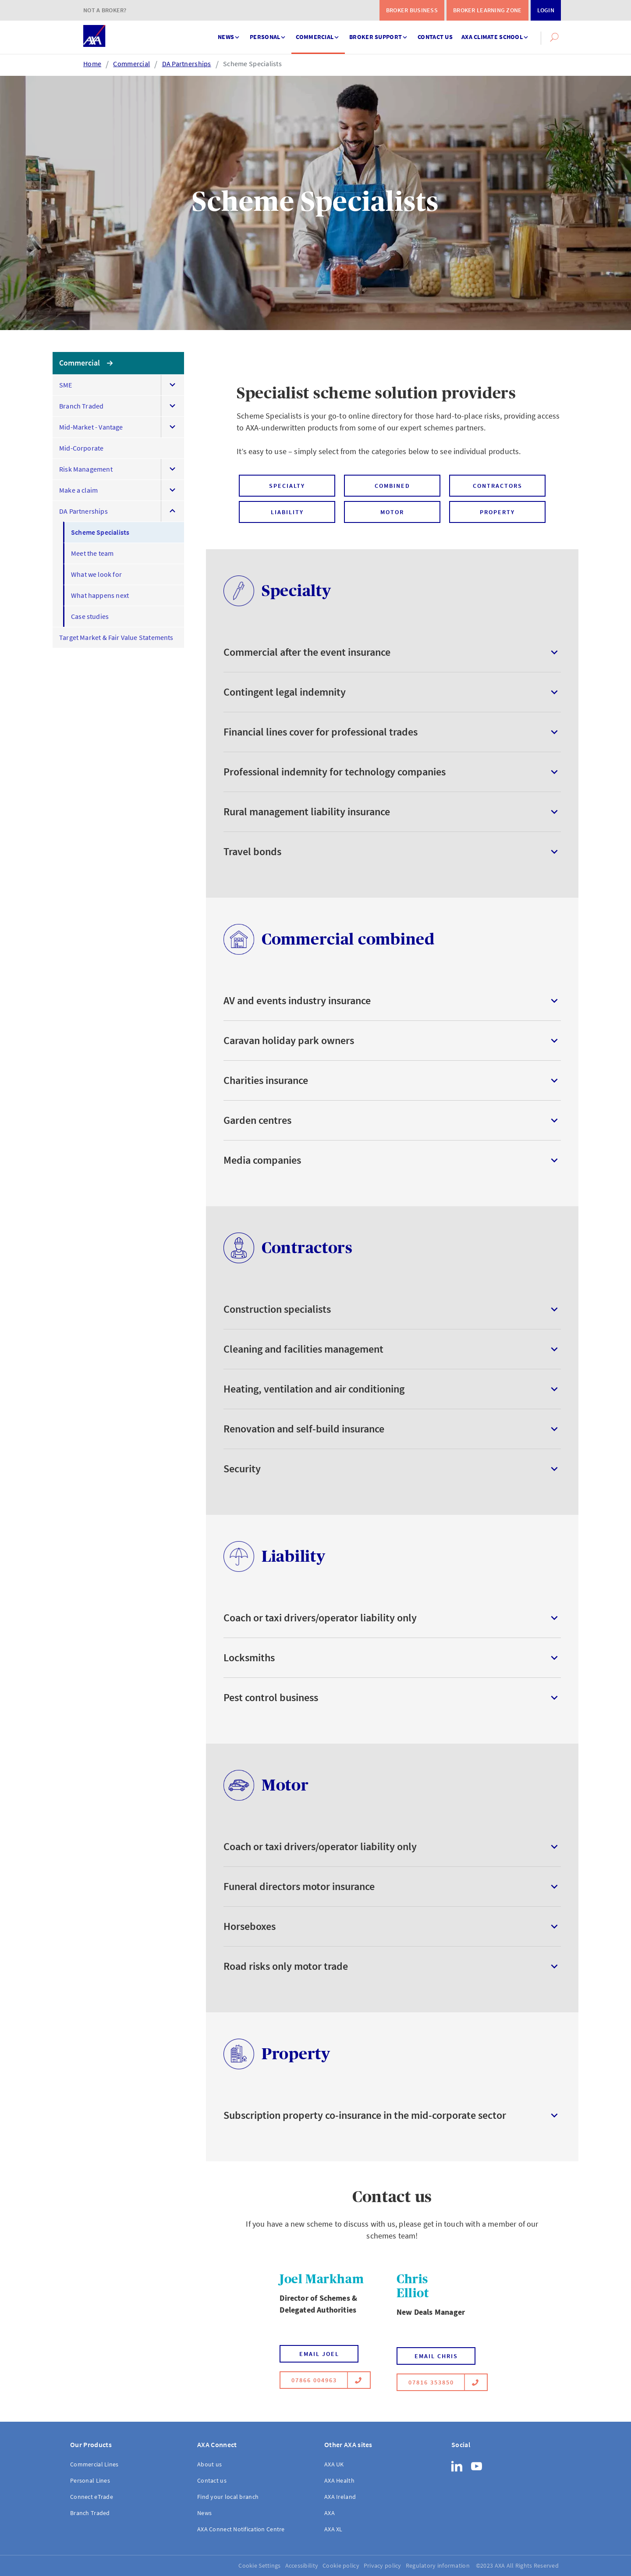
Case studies (90, 616)
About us (209, 2464)
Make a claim (78, 490)
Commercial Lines (94, 2464)
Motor (392, 512)
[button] (554, 37)
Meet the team (92, 553)
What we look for (96, 574)
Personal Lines (90, 2480)
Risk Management (86, 469)
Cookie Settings (259, 2565)
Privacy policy (382, 2565)
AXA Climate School (495, 33)
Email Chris (436, 2356)
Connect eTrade (91, 2497)
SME (65, 384)
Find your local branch (228, 2497)
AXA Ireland (340, 2497)
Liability (287, 512)
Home (92, 63)
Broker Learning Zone (487, 10)
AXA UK (334, 2464)
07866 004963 (319, 2380)
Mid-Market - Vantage (91, 427)
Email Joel (319, 2354)
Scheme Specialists (252, 63)
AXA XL (333, 2529)
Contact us (435, 37)
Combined (392, 486)
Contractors (497, 486)
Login (545, 10)
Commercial (318, 33)
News (229, 33)
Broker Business (412, 10)
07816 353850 (436, 2382)
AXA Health (339, 2480)
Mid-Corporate (81, 448)
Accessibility (302, 2565)
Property (497, 512)
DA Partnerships (186, 63)
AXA (329, 2513)
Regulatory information (438, 2565)
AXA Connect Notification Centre (241, 2529)
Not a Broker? (105, 10)
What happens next (100, 595)
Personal (268, 33)
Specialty (287, 486)
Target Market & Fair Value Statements (116, 637)
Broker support (379, 33)
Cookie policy (341, 2565)
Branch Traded (81, 406)
